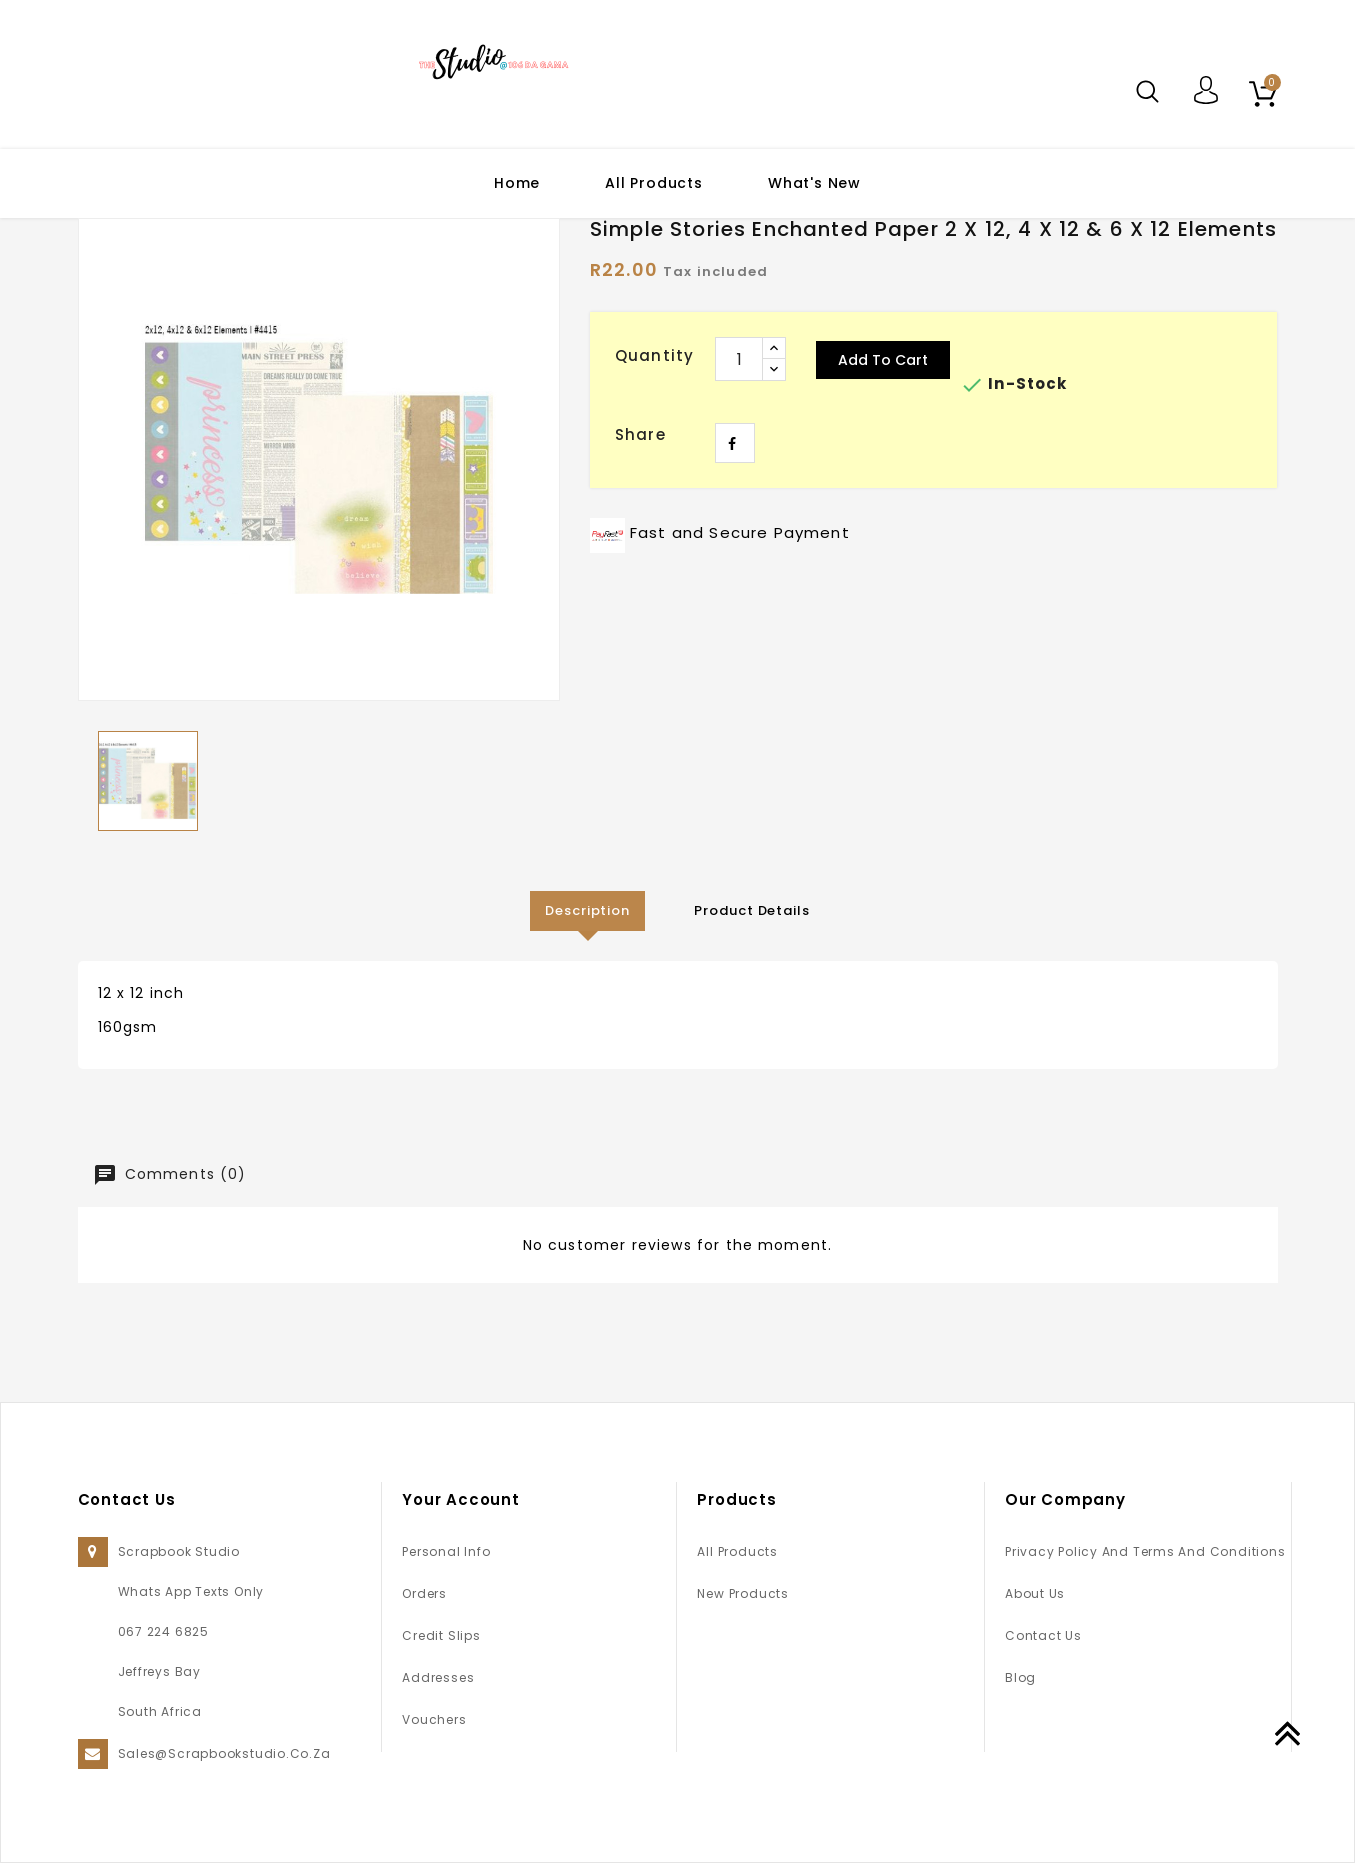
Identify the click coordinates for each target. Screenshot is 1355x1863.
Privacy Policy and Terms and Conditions (1145, 1551)
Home (517, 183)
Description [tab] (587, 910)
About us (1035, 1593)
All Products (654, 183)
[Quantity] (739, 359)
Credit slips (441, 1635)
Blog (1020, 1677)
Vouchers (434, 1719)
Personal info (446, 1551)
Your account (461, 1499)
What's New (814, 183)
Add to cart (883, 360)
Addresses (438, 1677)
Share (735, 443)
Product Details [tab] (753, 910)
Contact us (1043, 1635)
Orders (424, 1593)
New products (742, 1593)
